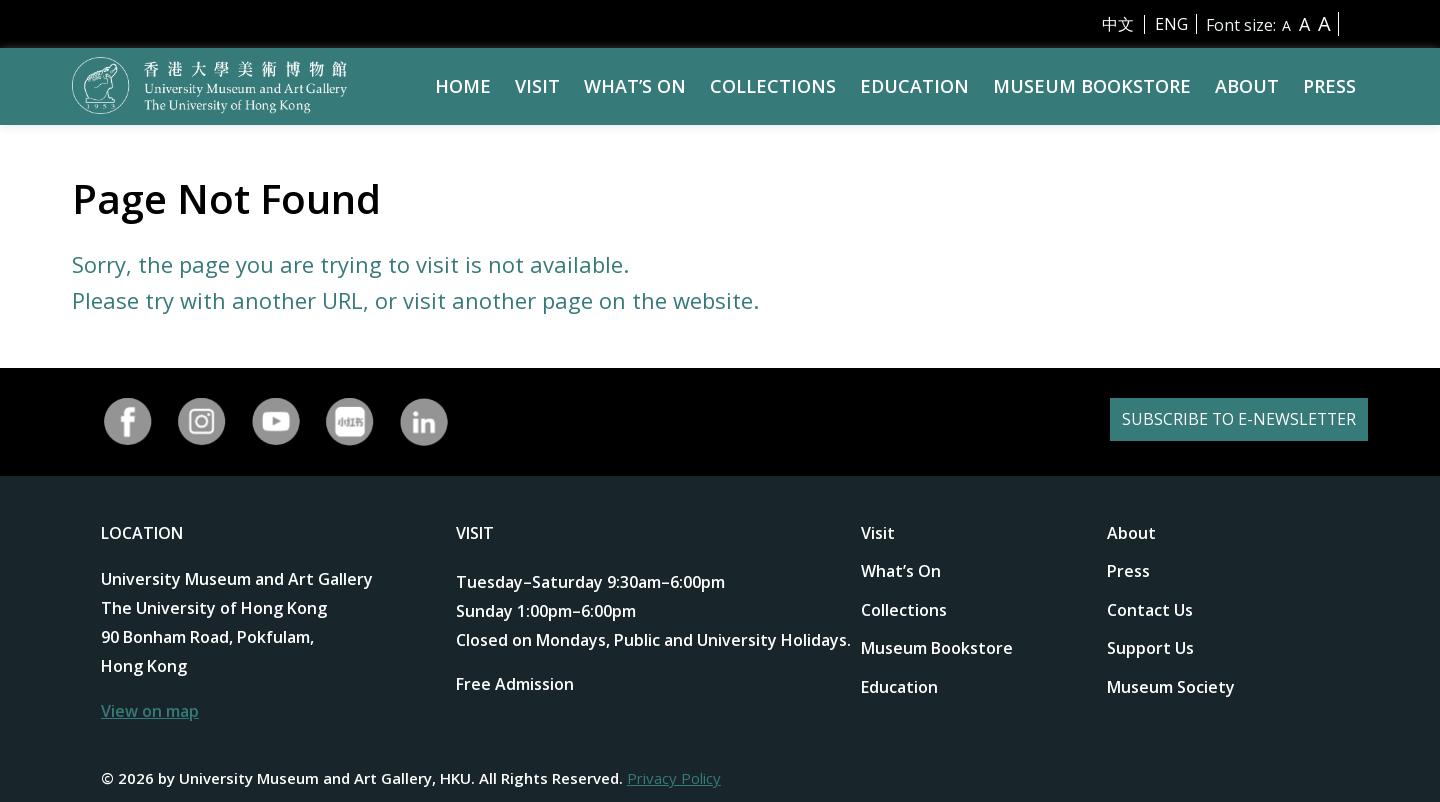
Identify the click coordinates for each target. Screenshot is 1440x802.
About (1247, 86)
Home (463, 86)
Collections (773, 86)
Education (914, 86)
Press (1329, 86)
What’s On (635, 86)
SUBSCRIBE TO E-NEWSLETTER (1213, 421)
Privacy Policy (674, 778)
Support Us (1150, 648)
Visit (537, 86)
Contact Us (1150, 610)
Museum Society (1171, 687)
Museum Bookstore (1092, 86)
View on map (150, 711)
